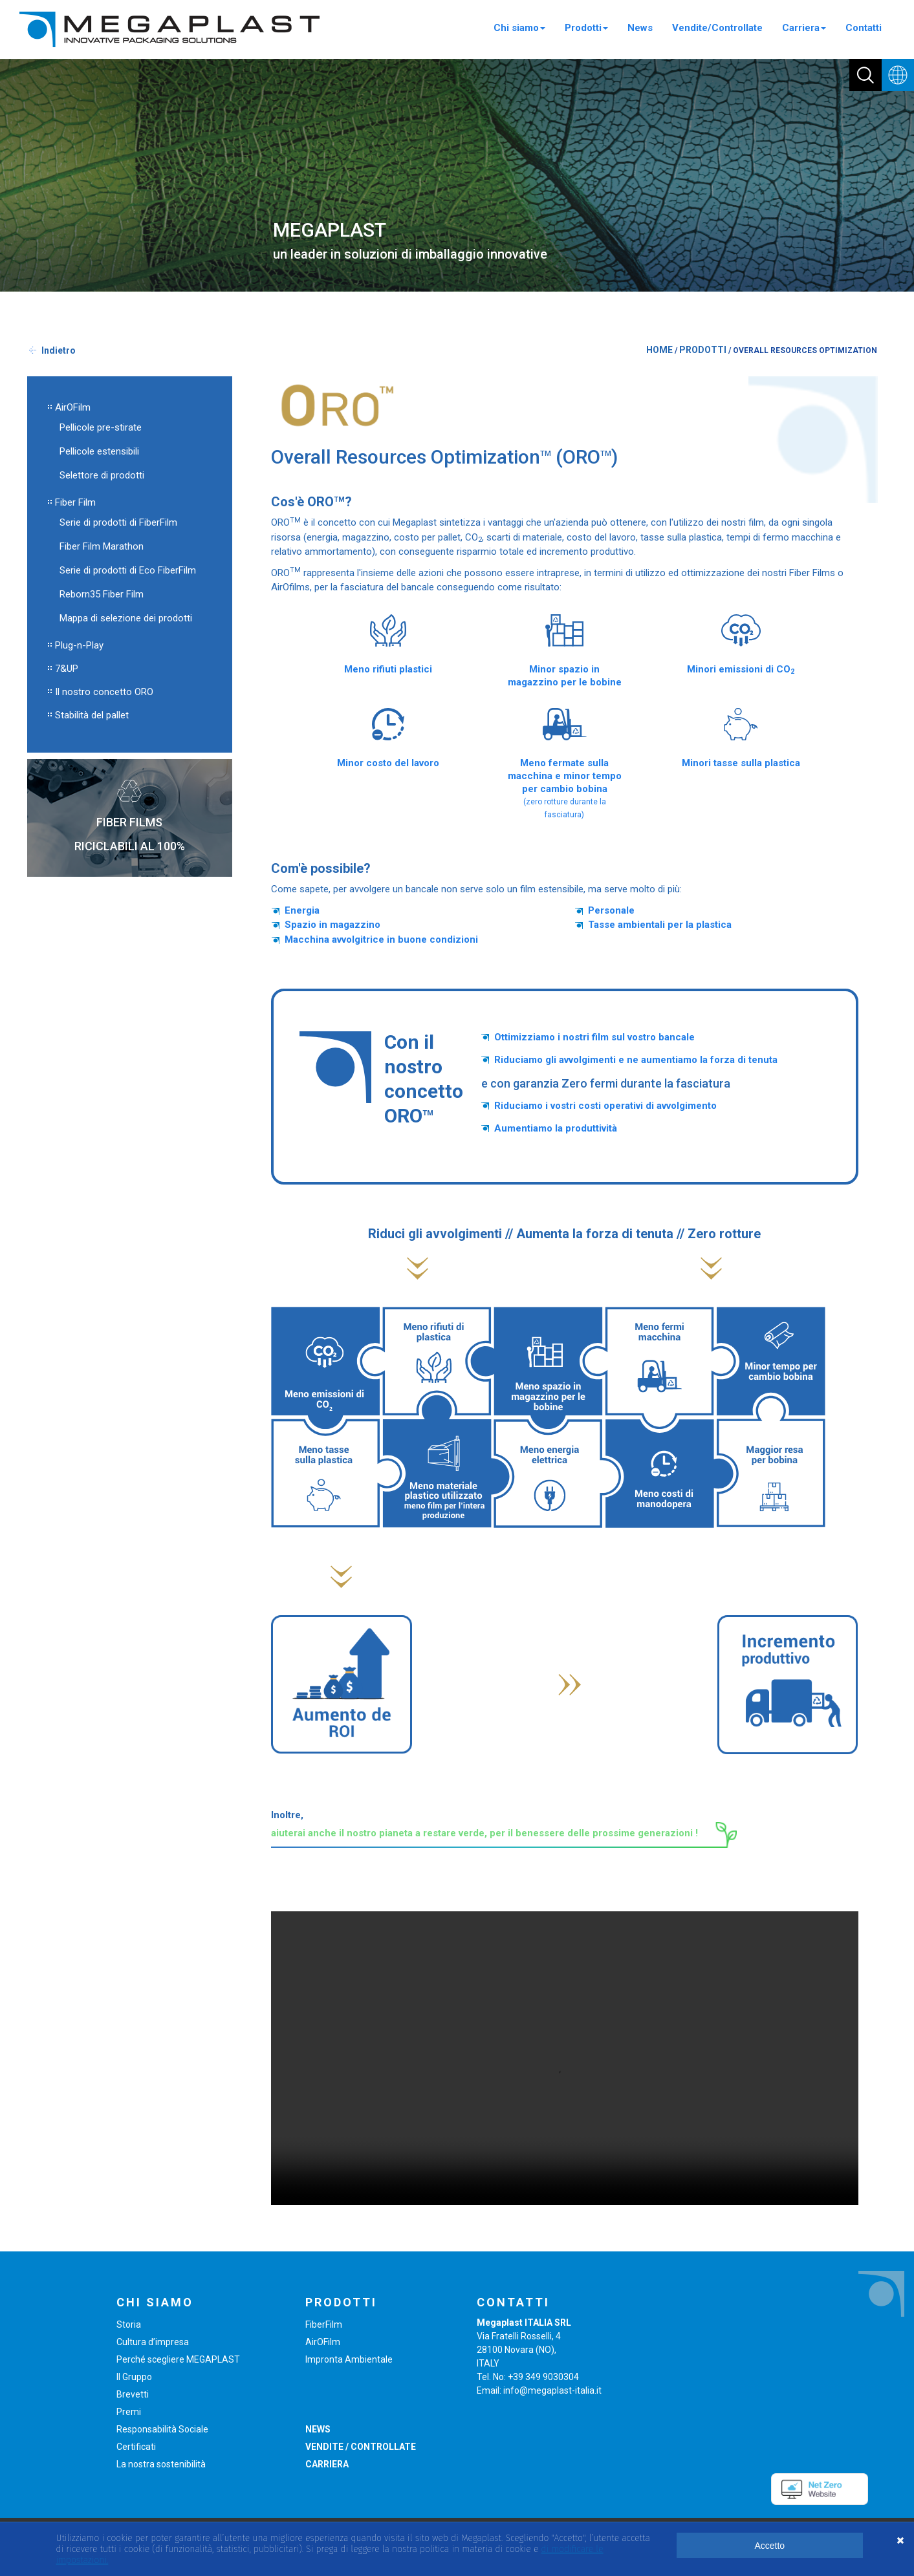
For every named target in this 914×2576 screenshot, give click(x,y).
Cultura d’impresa (152, 2342)
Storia (128, 2324)
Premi (128, 2412)
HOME (659, 350)
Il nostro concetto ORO (104, 692)
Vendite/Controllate (717, 28)
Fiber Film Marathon (102, 546)
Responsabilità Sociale (162, 2429)
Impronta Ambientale (349, 2359)
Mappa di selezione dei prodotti (126, 618)
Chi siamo (519, 28)
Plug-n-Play (79, 645)
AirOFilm (73, 407)
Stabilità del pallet (92, 715)
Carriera (804, 28)
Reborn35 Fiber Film (102, 594)
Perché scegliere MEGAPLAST (178, 2359)
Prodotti (586, 28)
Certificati (136, 2447)
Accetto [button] (769, 2545)
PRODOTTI (702, 350)
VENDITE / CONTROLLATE (360, 2447)
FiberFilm (323, 2324)
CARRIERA (327, 2464)
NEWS (318, 2429)
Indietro (58, 350)
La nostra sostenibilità (161, 2464)
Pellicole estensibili (99, 451)
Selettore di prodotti (102, 475)
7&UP (66, 668)
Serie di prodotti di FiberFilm (118, 522)
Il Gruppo (134, 2377)
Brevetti (132, 2394)
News (640, 28)
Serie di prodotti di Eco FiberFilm (128, 570)
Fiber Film (75, 502)
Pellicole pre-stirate (101, 427)
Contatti (863, 28)
